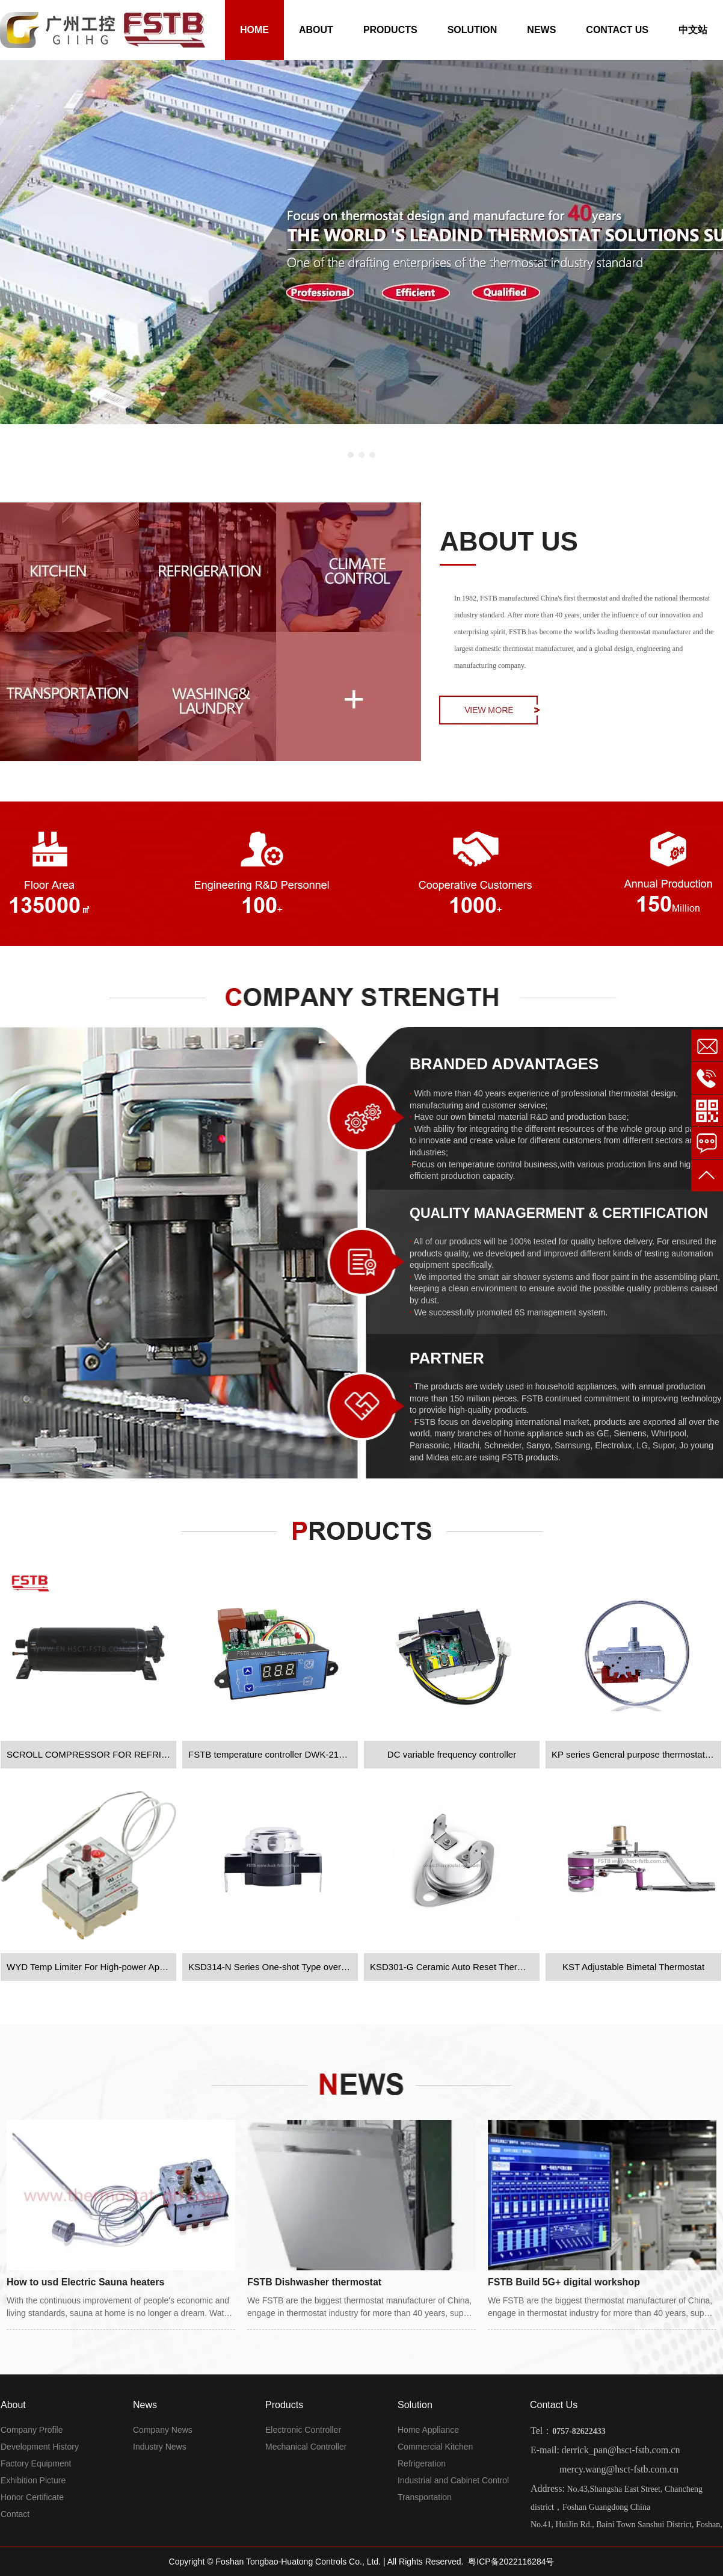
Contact (15, 2514)
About (13, 2405)
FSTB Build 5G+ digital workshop (564, 2282)
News (145, 2405)
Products (284, 2405)
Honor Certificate (32, 2497)
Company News (162, 2430)
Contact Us (553, 2405)
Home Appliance (428, 2430)
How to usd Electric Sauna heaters (85, 2282)
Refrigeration (422, 2463)
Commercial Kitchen (435, 2446)
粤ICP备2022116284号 (511, 2561)
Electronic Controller (303, 2430)
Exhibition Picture (33, 2480)
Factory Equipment (36, 2463)
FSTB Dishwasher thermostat (314, 2282)
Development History (40, 2446)
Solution (415, 2405)
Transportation (425, 2497)
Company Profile (32, 2430)
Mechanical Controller (305, 2446)
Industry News (159, 2446)
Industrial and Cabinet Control (453, 2480)
